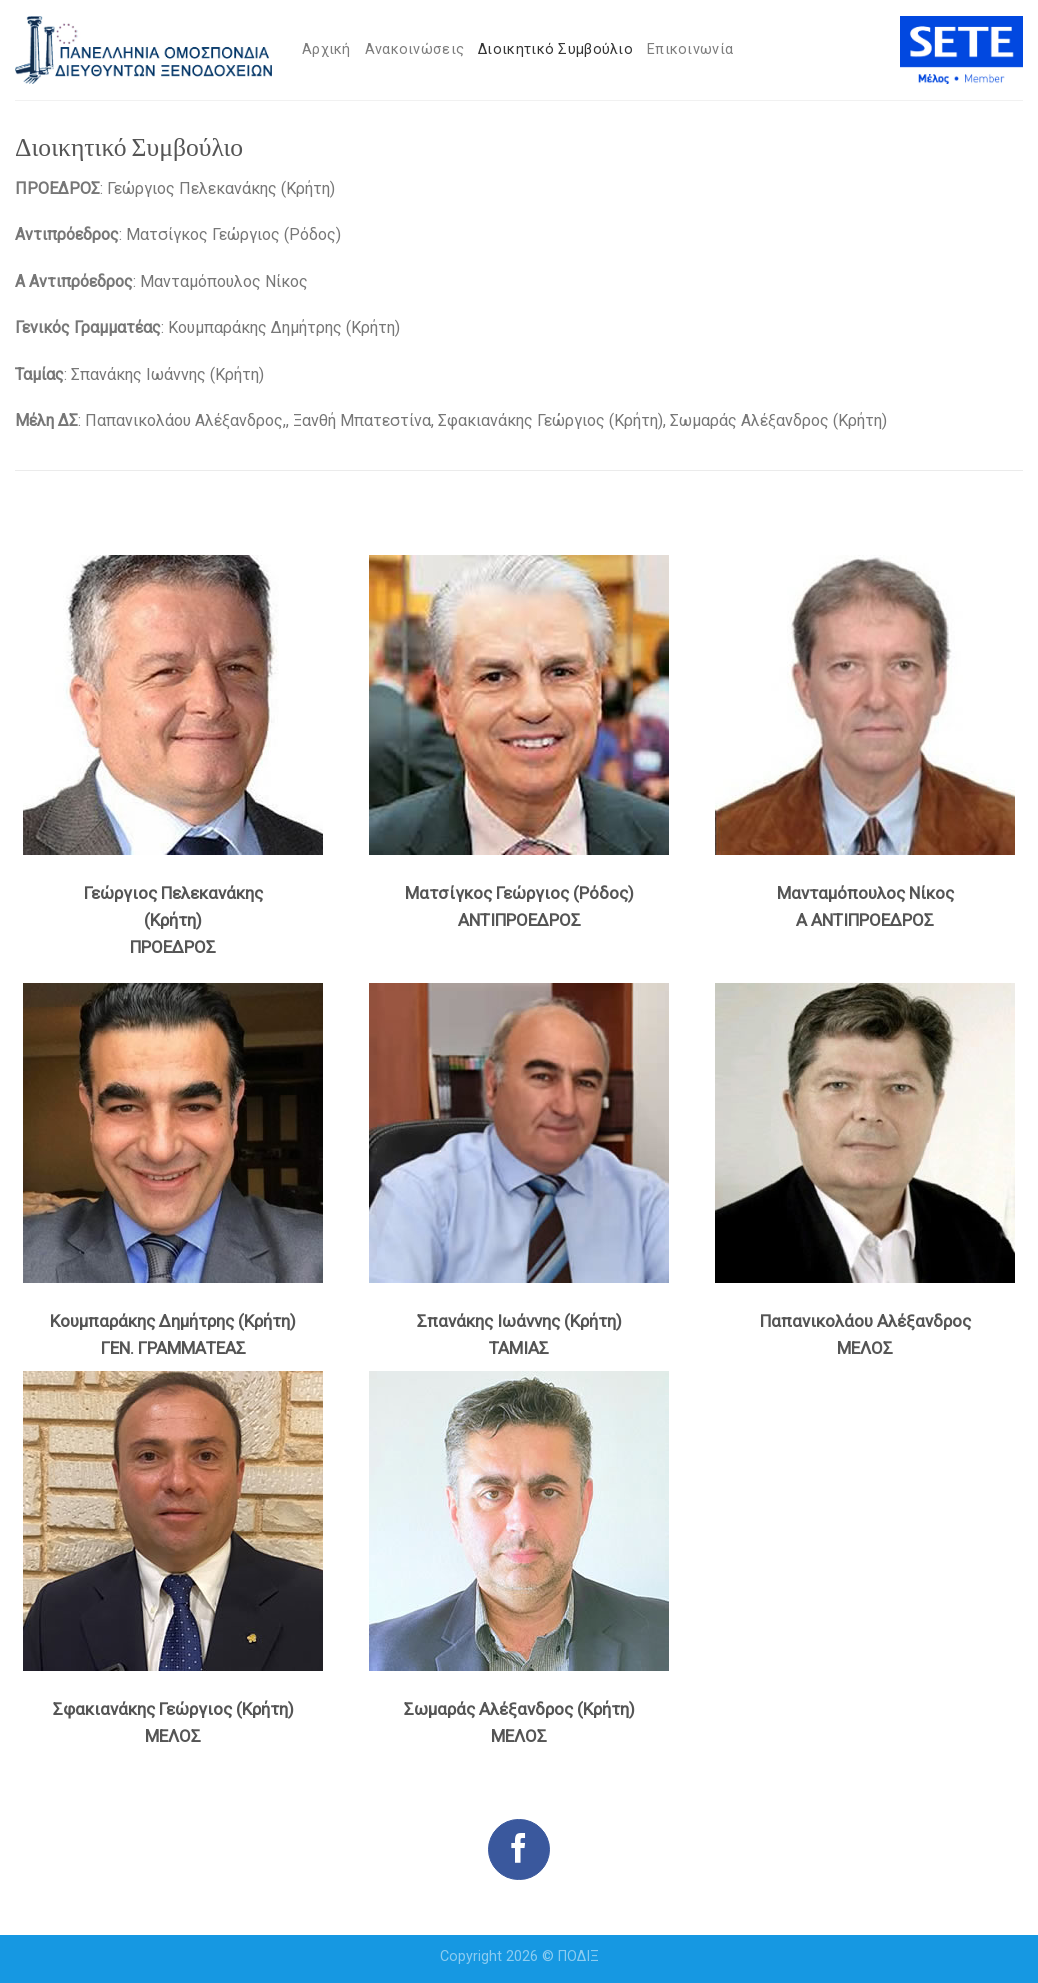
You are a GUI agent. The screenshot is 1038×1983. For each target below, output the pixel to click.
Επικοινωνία (690, 49)
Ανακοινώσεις (414, 49)
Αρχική (326, 49)
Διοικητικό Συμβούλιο (555, 49)
